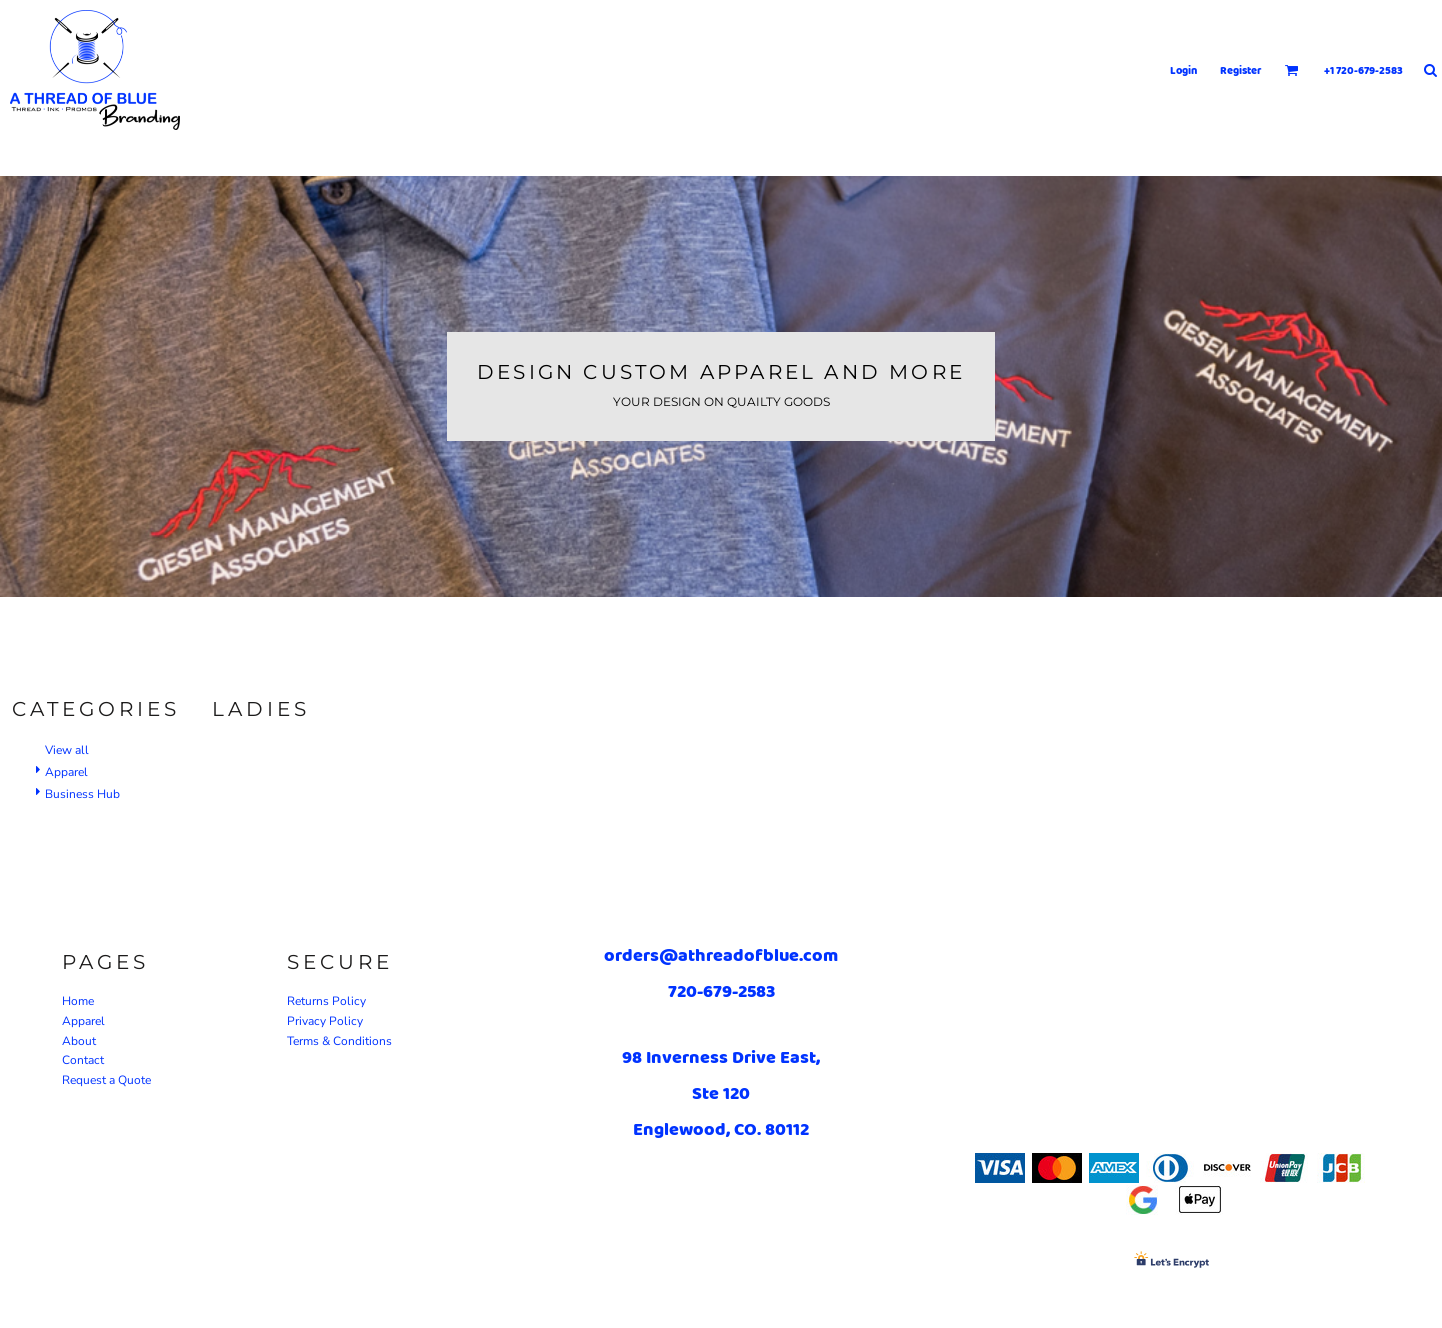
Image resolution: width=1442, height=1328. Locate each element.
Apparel (66, 772)
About (79, 1041)
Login (1183, 70)
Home (78, 1001)
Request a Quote (106, 1080)
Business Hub (82, 794)
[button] (1292, 70)
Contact (83, 1060)
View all (67, 750)
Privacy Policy (325, 1021)
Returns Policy (326, 1001)
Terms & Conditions (339, 1041)
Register (1241, 70)
